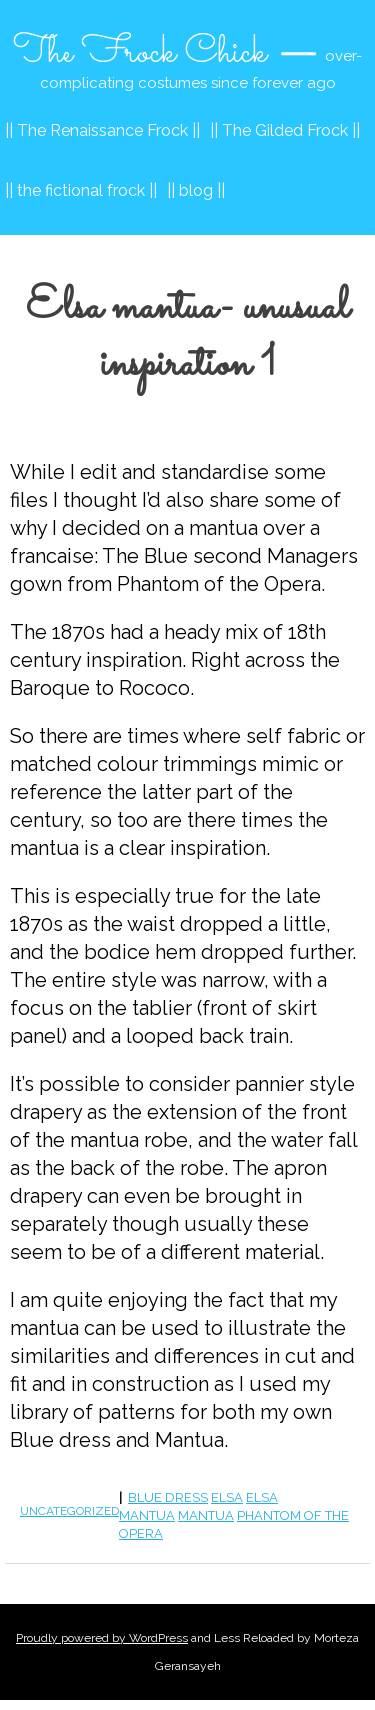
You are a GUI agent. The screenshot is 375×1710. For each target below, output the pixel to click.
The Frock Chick (140, 53)
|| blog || (196, 190)
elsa (227, 1497)
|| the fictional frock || (81, 190)
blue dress (168, 1497)
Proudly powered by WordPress (102, 1638)
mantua (206, 1515)
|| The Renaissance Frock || (102, 130)
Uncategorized (69, 1511)
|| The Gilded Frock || (285, 130)
